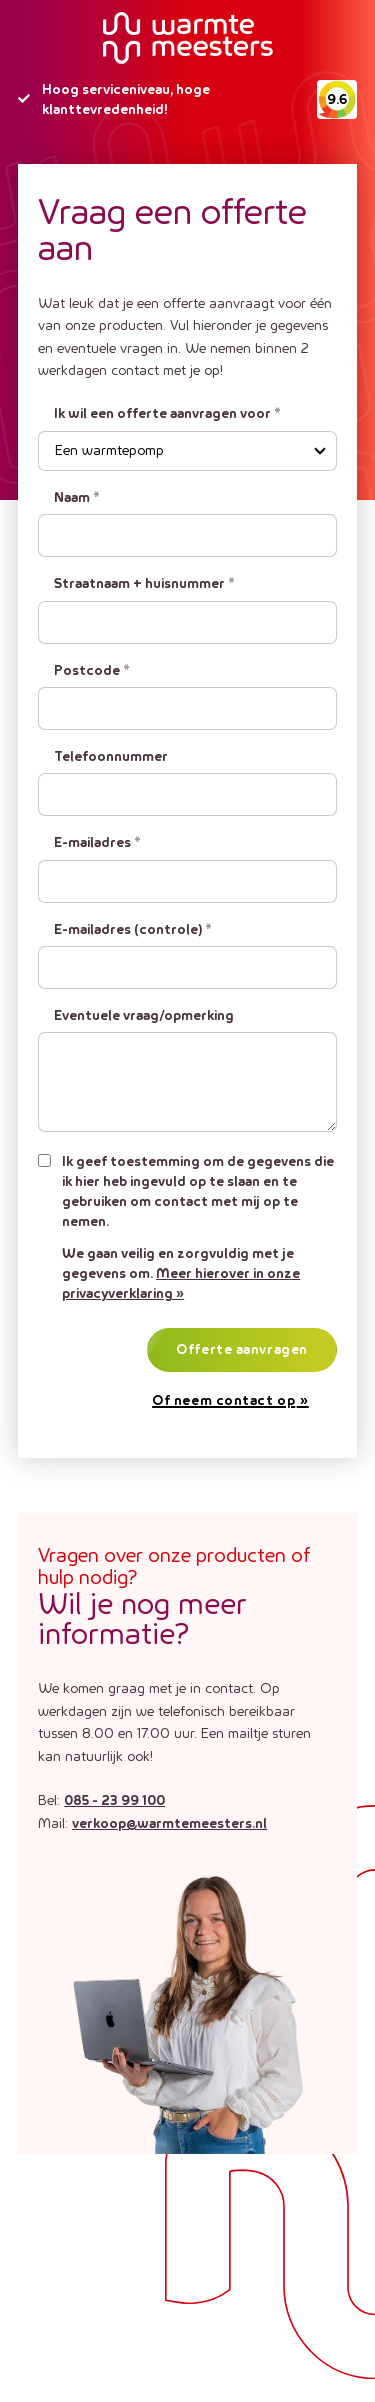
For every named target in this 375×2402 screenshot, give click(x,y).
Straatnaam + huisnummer (144, 584)
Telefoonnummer (111, 757)
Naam (77, 498)
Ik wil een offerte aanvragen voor (167, 414)
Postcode (92, 671)
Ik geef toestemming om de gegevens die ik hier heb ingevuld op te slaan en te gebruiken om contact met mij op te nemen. (198, 1192)
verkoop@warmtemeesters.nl (169, 1824)
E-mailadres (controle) (133, 930)
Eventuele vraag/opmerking (144, 1016)
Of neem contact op (223, 1401)
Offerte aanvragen (242, 1350)
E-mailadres (97, 843)
